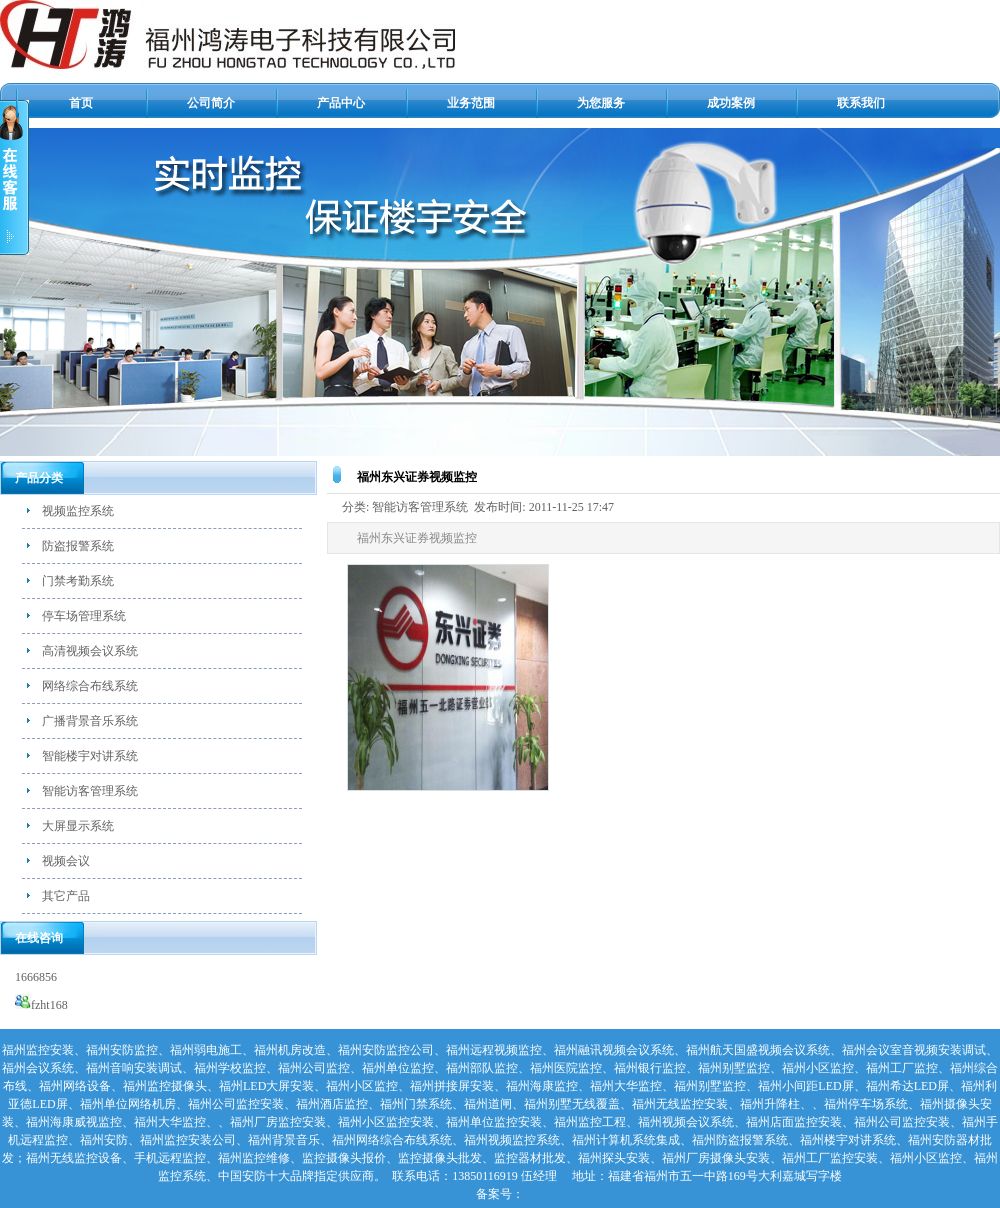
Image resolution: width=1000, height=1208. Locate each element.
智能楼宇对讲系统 (90, 756)
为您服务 (601, 103)
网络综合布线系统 (90, 686)
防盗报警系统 (78, 546)
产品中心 (341, 103)
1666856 (36, 977)
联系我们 (861, 103)
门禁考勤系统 (78, 581)
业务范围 (471, 103)
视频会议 (66, 861)
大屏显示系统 (78, 826)
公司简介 (211, 103)
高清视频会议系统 (90, 651)
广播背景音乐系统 (90, 721)
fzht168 (41, 1005)
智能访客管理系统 (90, 791)
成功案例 (731, 103)
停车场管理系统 (84, 616)
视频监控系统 (78, 511)
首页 (81, 103)
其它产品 (66, 896)
